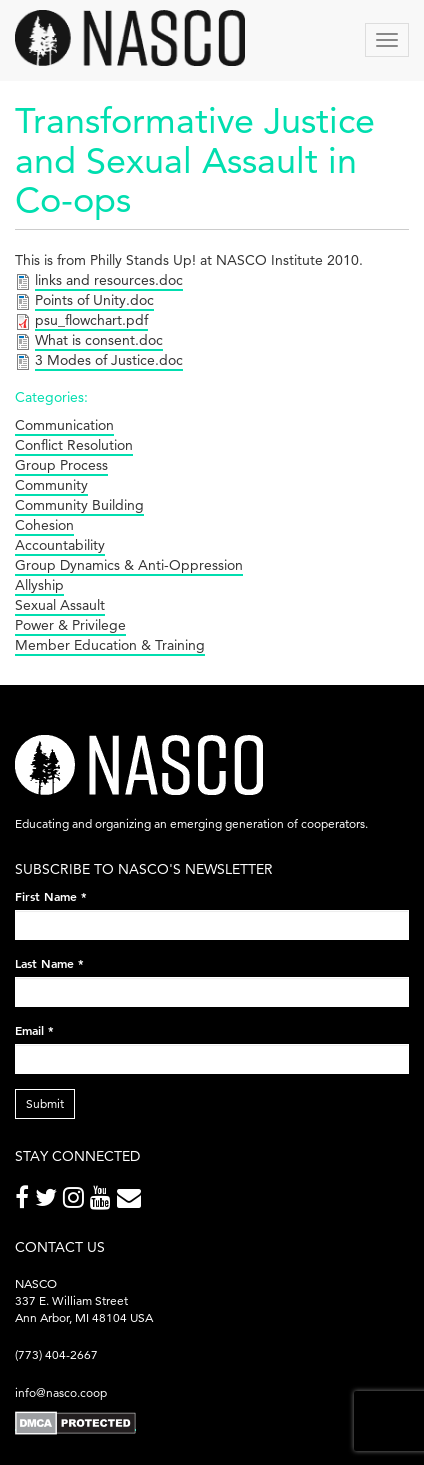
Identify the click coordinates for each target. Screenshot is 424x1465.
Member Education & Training (110, 645)
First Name (51, 896)
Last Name (49, 963)
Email (34, 1030)
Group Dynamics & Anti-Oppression (129, 565)
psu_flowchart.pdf (91, 320)
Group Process (61, 465)
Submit (45, 1103)
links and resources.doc (109, 280)
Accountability (60, 545)
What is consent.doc (99, 340)
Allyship (39, 585)
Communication (64, 425)
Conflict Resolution (74, 445)
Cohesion (44, 525)
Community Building (79, 505)
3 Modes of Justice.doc (109, 360)
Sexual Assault (60, 605)
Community (51, 485)
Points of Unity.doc (94, 300)
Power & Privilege (70, 625)
